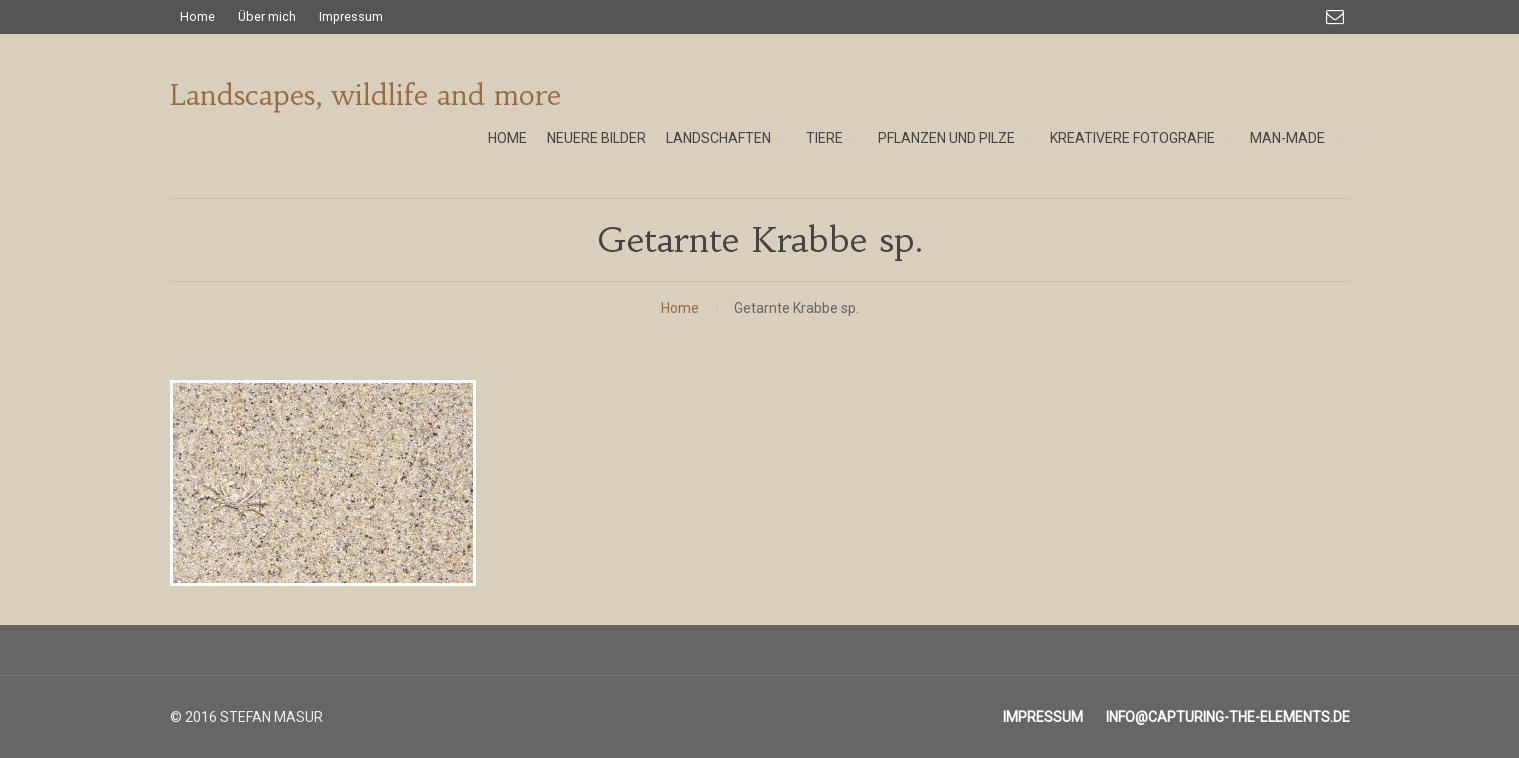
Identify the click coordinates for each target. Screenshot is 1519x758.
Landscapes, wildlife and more (365, 95)
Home (680, 308)
